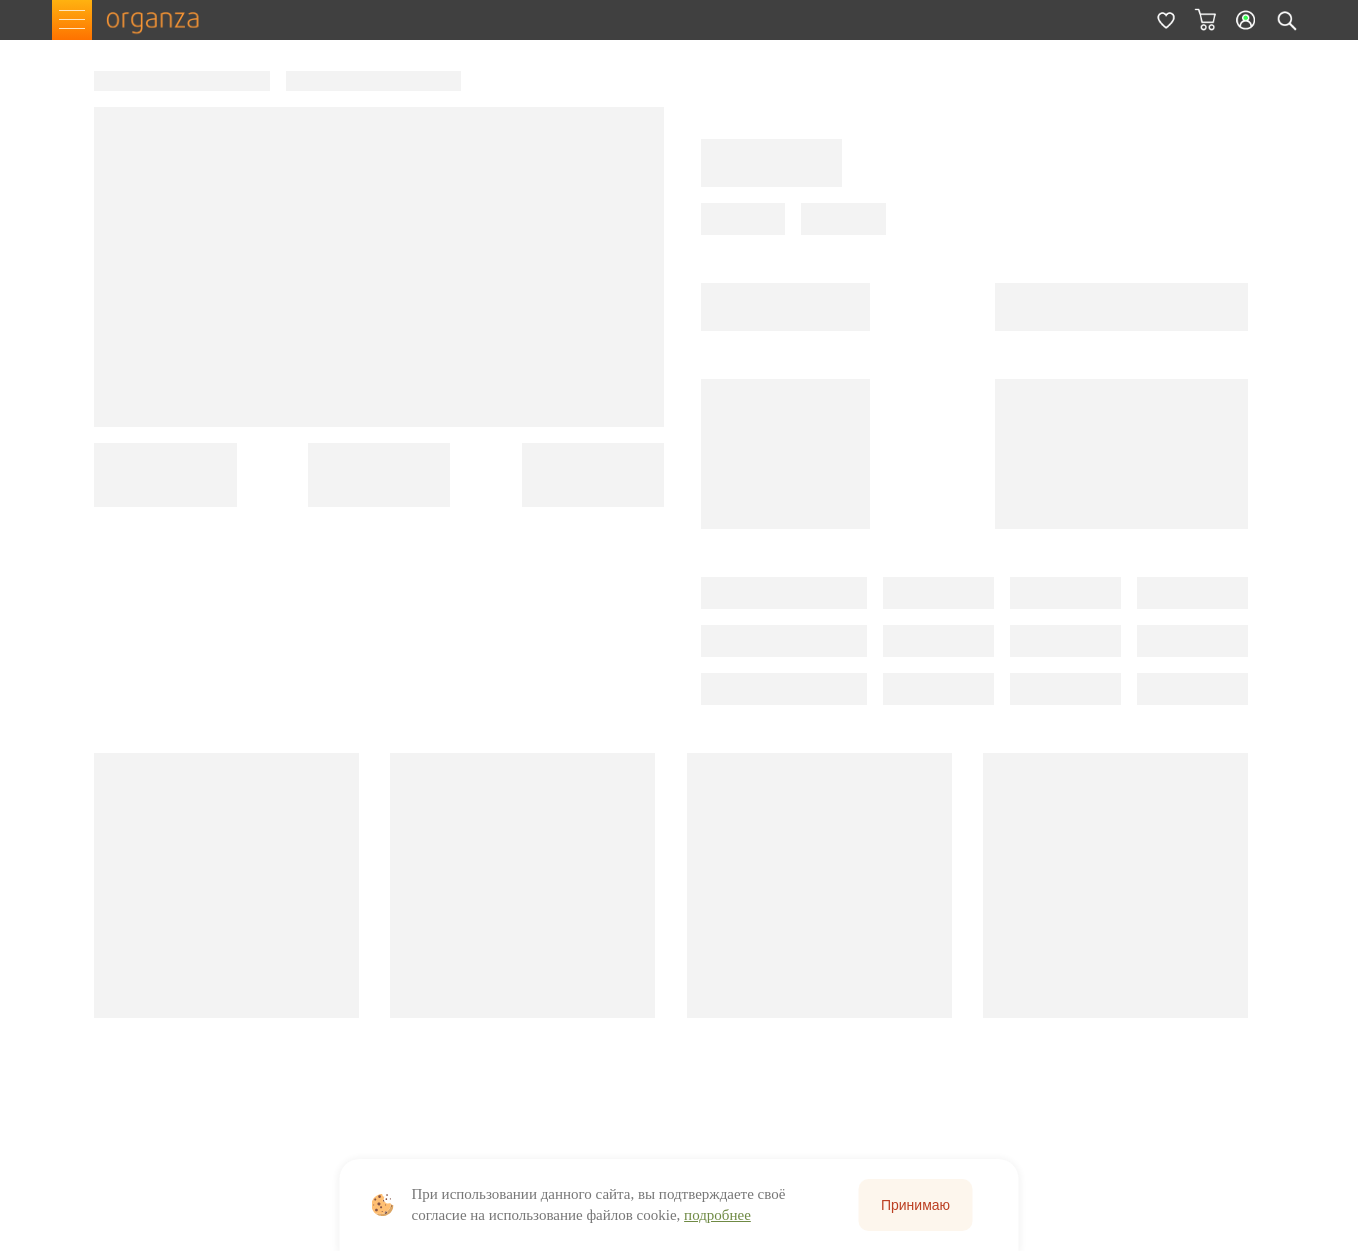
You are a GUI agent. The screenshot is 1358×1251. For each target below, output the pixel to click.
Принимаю (915, 1205)
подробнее (717, 1215)
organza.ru (162, 20)
